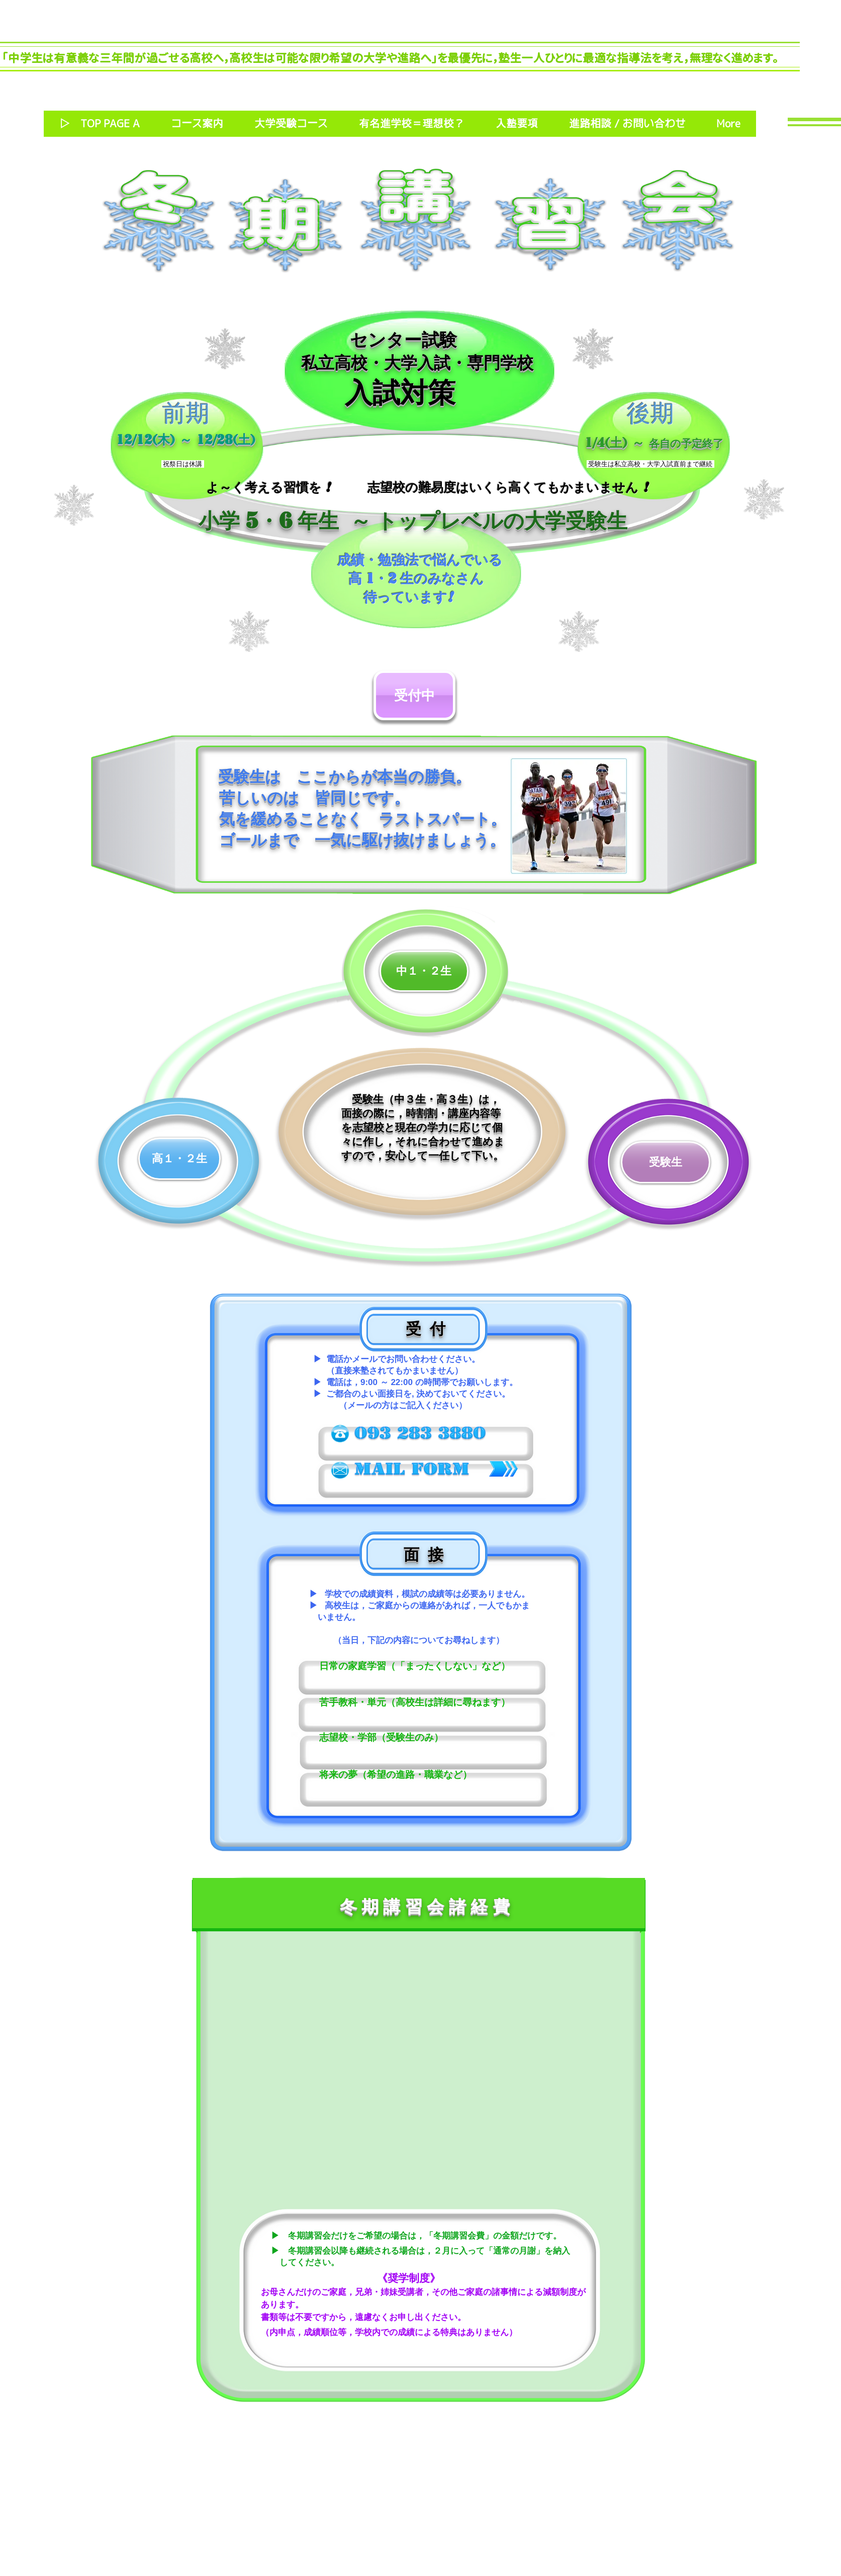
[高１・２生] (179, 1159)
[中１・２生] (424, 971)
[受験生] (665, 1162)
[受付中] (414, 695)
